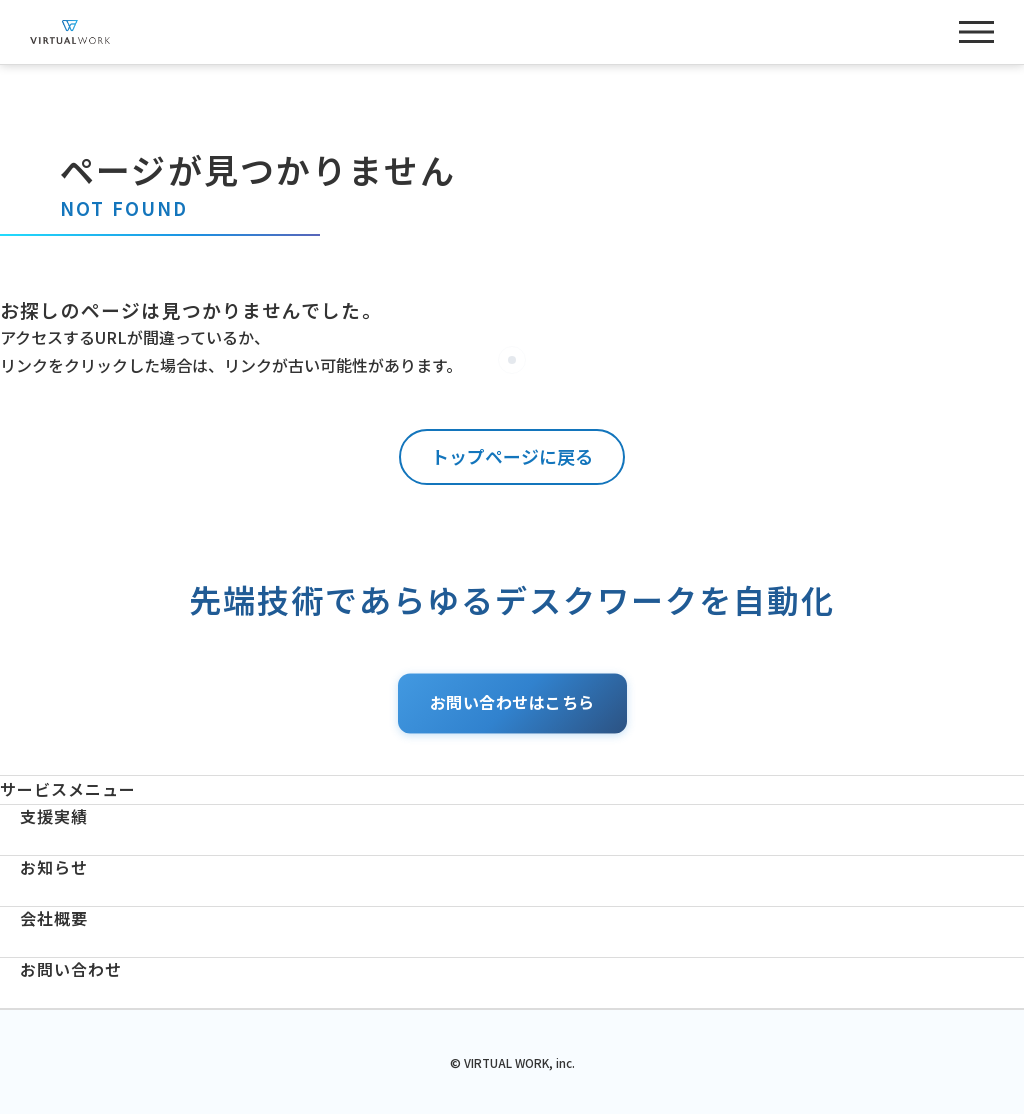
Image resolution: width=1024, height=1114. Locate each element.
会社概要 (54, 918)
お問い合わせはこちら (512, 703)
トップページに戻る (512, 456)
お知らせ (54, 867)
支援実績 (54, 816)
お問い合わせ (71, 969)
